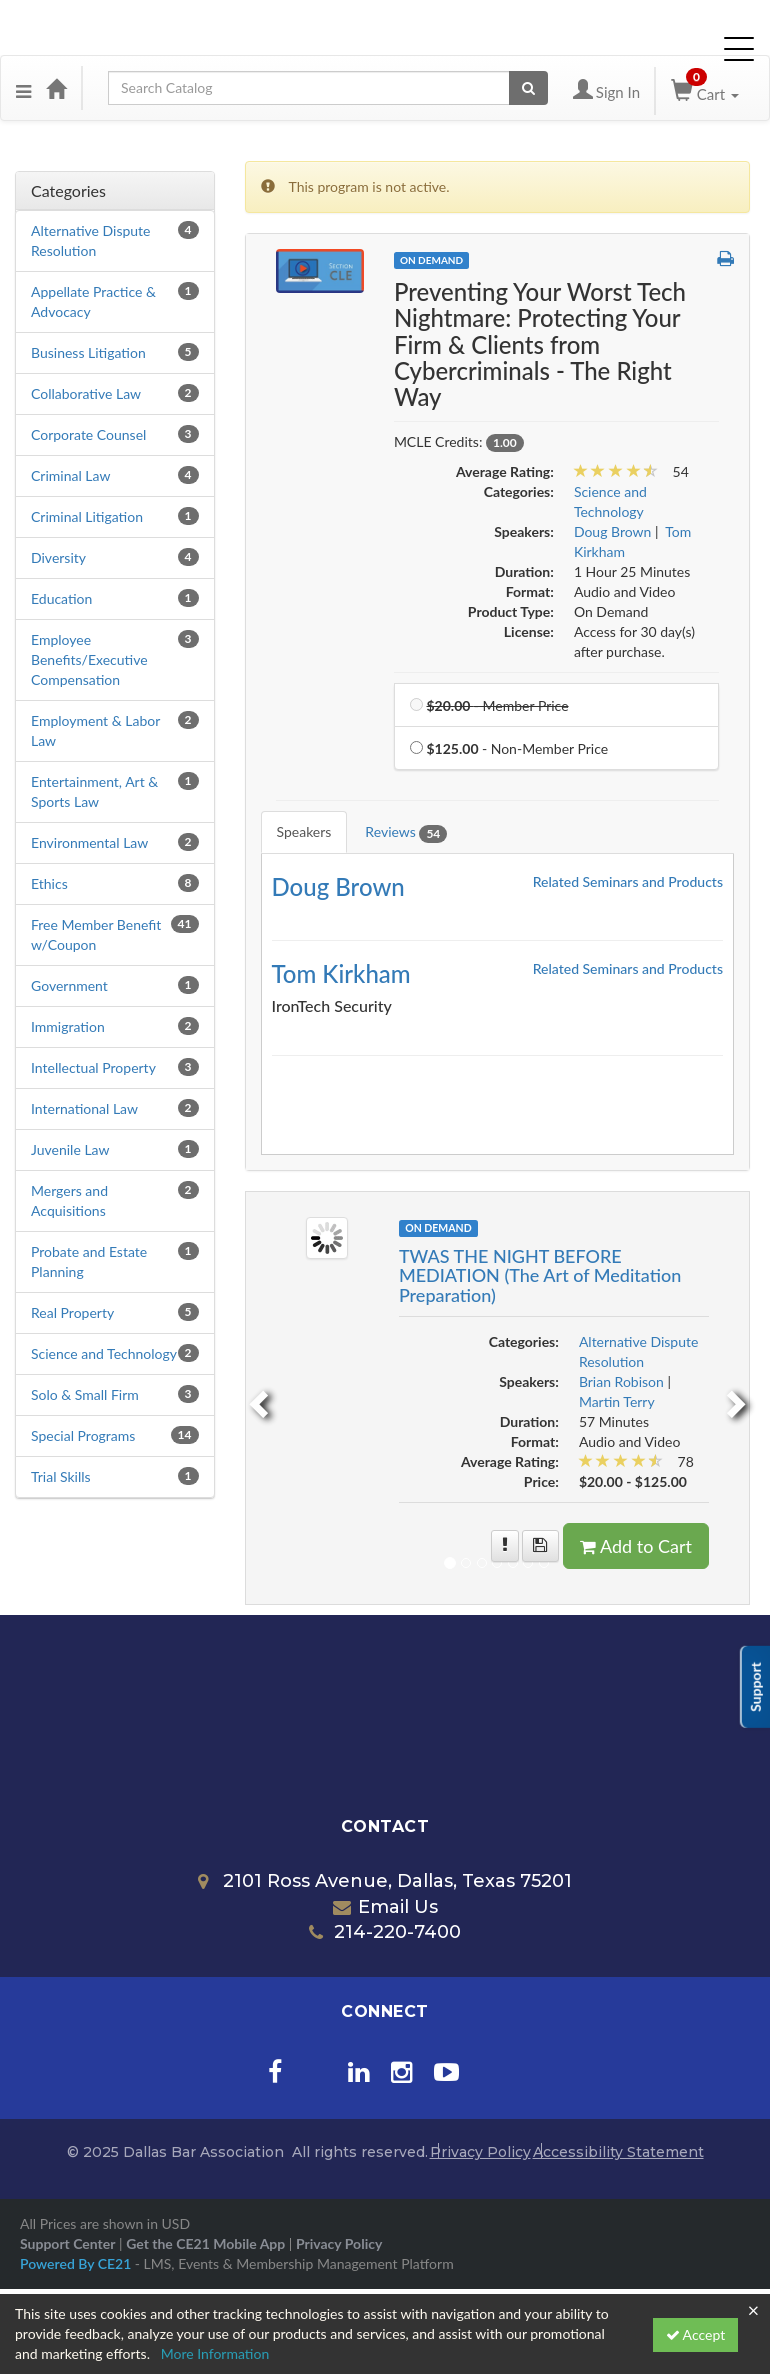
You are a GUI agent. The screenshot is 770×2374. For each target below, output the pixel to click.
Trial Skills (61, 1476)
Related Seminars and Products (628, 881)
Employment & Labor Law (95, 730)
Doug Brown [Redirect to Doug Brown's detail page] (338, 886)
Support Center (67, 2243)
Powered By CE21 (77, 2263)
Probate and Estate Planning (89, 1261)
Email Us (385, 1907)
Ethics (49, 883)
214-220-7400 (385, 1932)
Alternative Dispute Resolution (91, 240)
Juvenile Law (70, 1149)
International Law (84, 1108)
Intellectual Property (93, 1067)
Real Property (72, 1312)
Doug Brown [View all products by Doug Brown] (613, 531)
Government (69, 985)
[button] (725, 259)
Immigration (68, 1026)
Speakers (304, 831)
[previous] (256, 1398)
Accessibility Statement (618, 2152)
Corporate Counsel (88, 434)
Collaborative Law (86, 393)
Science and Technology (104, 1353)
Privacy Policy (480, 2152)
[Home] (56, 88)
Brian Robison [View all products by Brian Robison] (621, 1381)
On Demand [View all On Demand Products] (431, 260)
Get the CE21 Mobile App (205, 2243)
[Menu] (23, 88)
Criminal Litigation (87, 516)
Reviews (406, 832)
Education (61, 598)
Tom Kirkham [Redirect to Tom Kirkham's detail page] (341, 973)
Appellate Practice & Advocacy (93, 301)
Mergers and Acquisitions (69, 1200)
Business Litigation (88, 352)
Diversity (58, 557)
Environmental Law (89, 842)
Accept (696, 2334)
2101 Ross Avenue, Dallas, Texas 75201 (385, 1881)
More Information (215, 2353)
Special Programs (83, 1435)
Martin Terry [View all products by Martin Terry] (617, 1401)
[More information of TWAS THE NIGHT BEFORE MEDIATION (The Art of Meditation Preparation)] (505, 1546)
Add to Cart (636, 1546)
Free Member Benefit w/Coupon (96, 934)
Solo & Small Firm (85, 1394)
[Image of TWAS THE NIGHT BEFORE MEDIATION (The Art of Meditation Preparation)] (327, 1235)
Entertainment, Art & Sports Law (94, 791)
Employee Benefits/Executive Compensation (89, 659)
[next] (739, 1398)
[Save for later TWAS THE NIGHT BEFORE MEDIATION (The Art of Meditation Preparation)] (540, 1546)
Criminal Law (70, 475)
